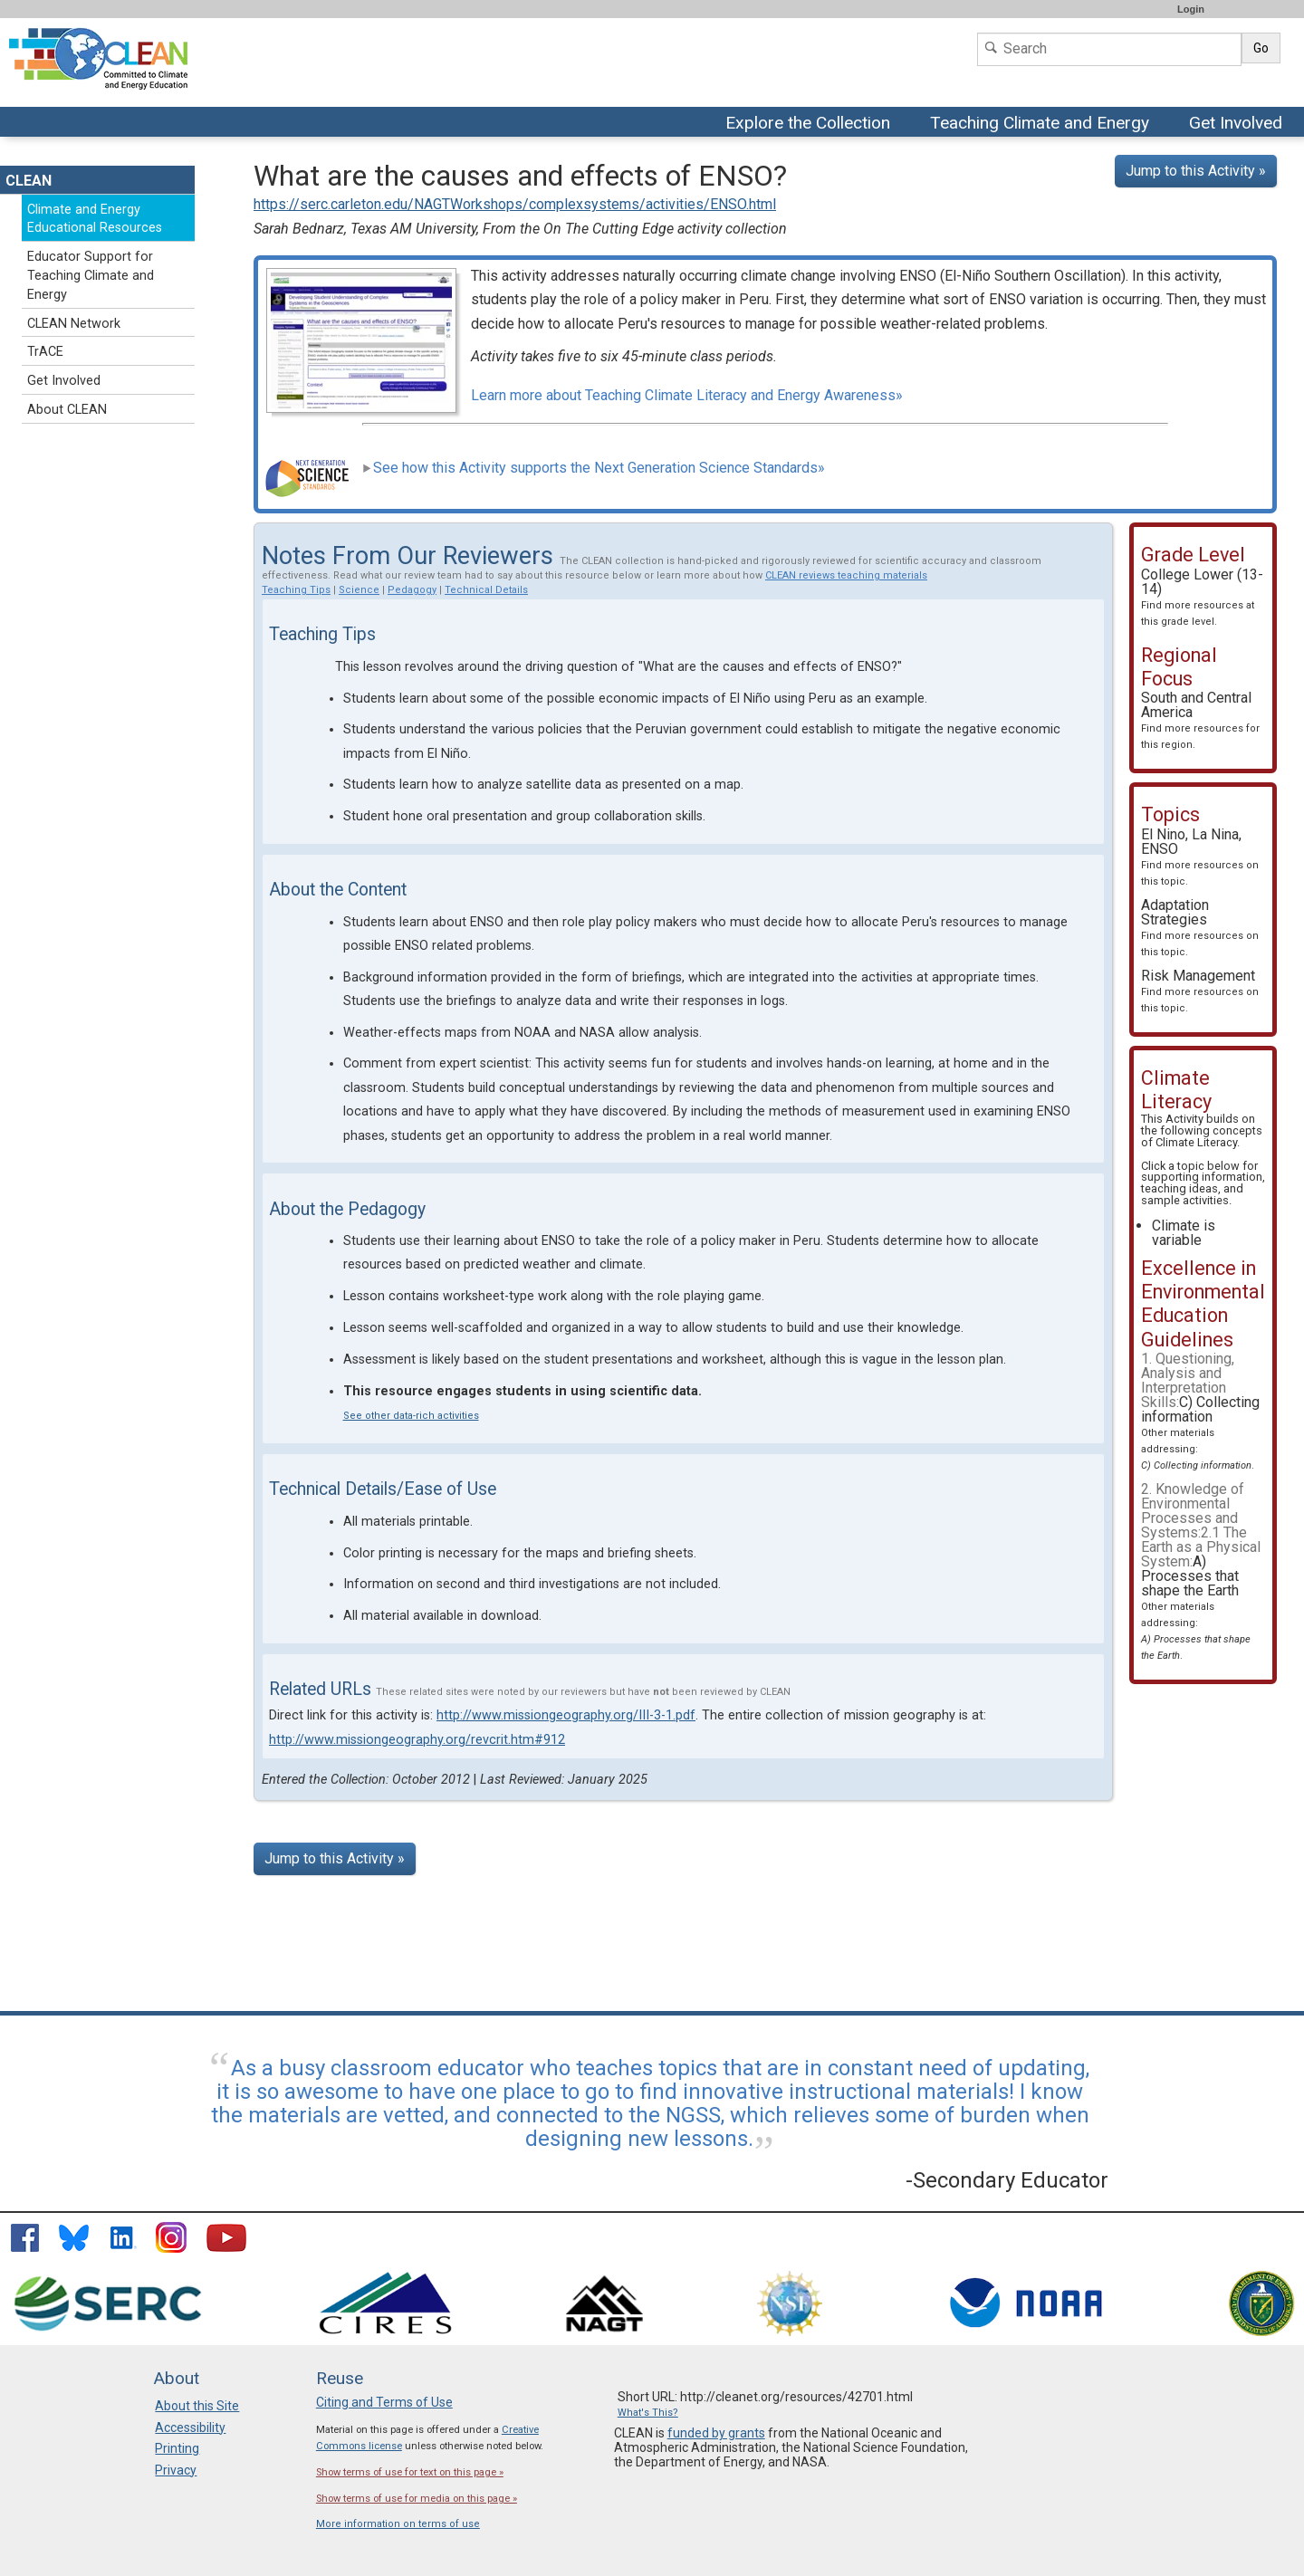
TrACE (45, 351)
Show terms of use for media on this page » (416, 2498)
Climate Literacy (1196, 1142)
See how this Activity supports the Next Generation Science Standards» (593, 467)
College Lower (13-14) (1202, 596)
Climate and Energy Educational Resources (94, 219)
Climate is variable (1183, 1233)
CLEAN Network (73, 323)
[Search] (1109, 49)
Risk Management (1200, 990)
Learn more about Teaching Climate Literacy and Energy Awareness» (687, 395)
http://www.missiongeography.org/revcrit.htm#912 (417, 1740)
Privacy (176, 2470)
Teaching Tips (296, 590)
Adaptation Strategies (1200, 927)
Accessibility (190, 2427)
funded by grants (716, 2433)
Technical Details (486, 590)
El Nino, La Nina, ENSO (1200, 856)
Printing (177, 2448)
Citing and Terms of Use (384, 2402)
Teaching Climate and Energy (1041, 124)
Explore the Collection (812, 124)
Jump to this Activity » (1196, 170)
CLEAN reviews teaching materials (846, 575)
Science (359, 590)
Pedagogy (412, 590)
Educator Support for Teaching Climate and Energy (90, 275)
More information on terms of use (398, 2524)
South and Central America (1200, 720)
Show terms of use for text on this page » (409, 2472)
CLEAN (28, 180)
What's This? (648, 2412)
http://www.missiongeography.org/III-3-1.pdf (565, 1715)
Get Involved (1237, 124)
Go (1261, 48)
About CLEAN (67, 409)
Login (1190, 9)
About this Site (197, 2406)
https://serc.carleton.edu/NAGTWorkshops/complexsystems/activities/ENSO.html (515, 204)
